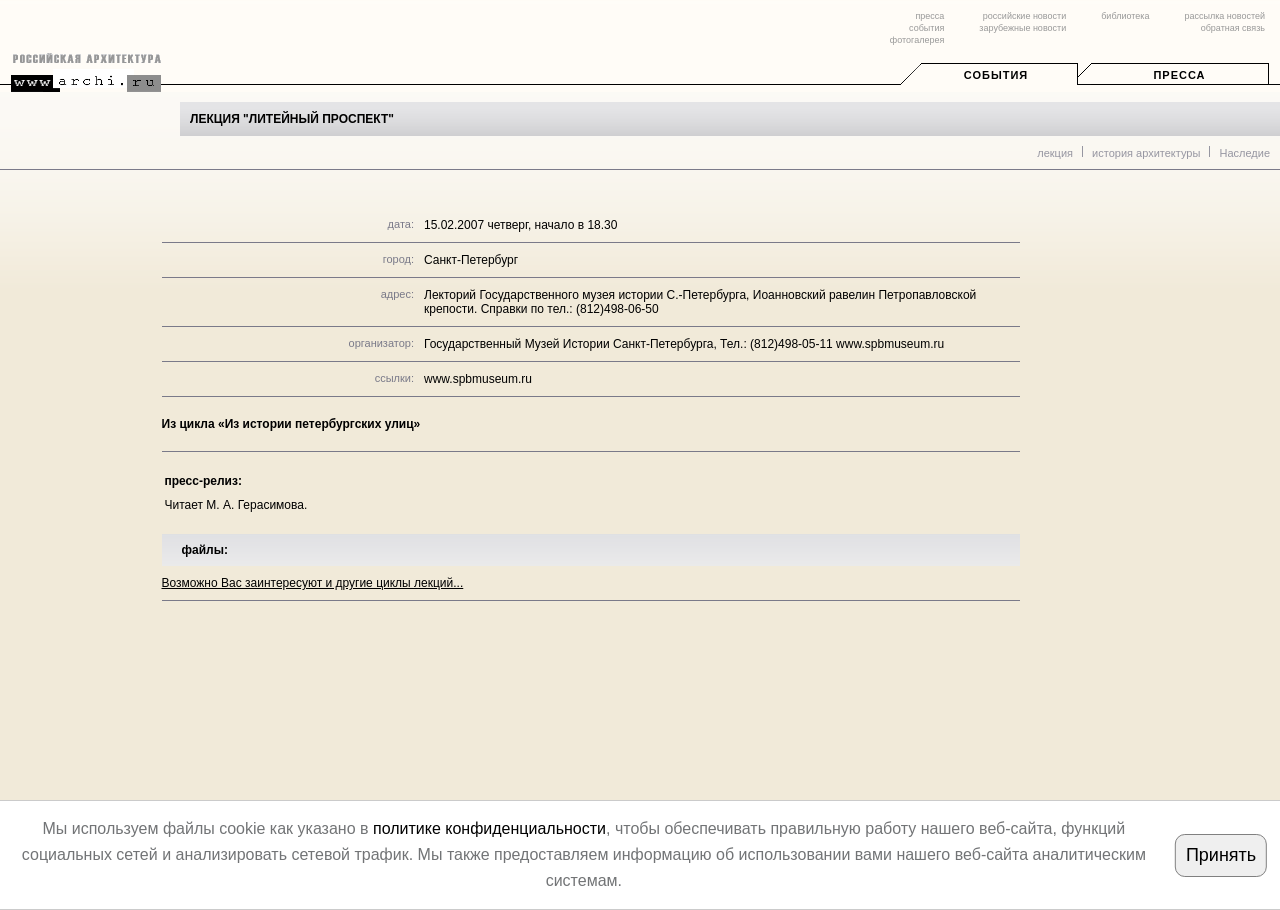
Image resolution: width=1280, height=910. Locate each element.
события (926, 28)
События (996, 75)
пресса (929, 16)
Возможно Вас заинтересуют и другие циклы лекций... (313, 583)
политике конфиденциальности (489, 828)
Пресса (1179, 75)
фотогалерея (917, 40)
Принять (1221, 855)
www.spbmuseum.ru (478, 379)
